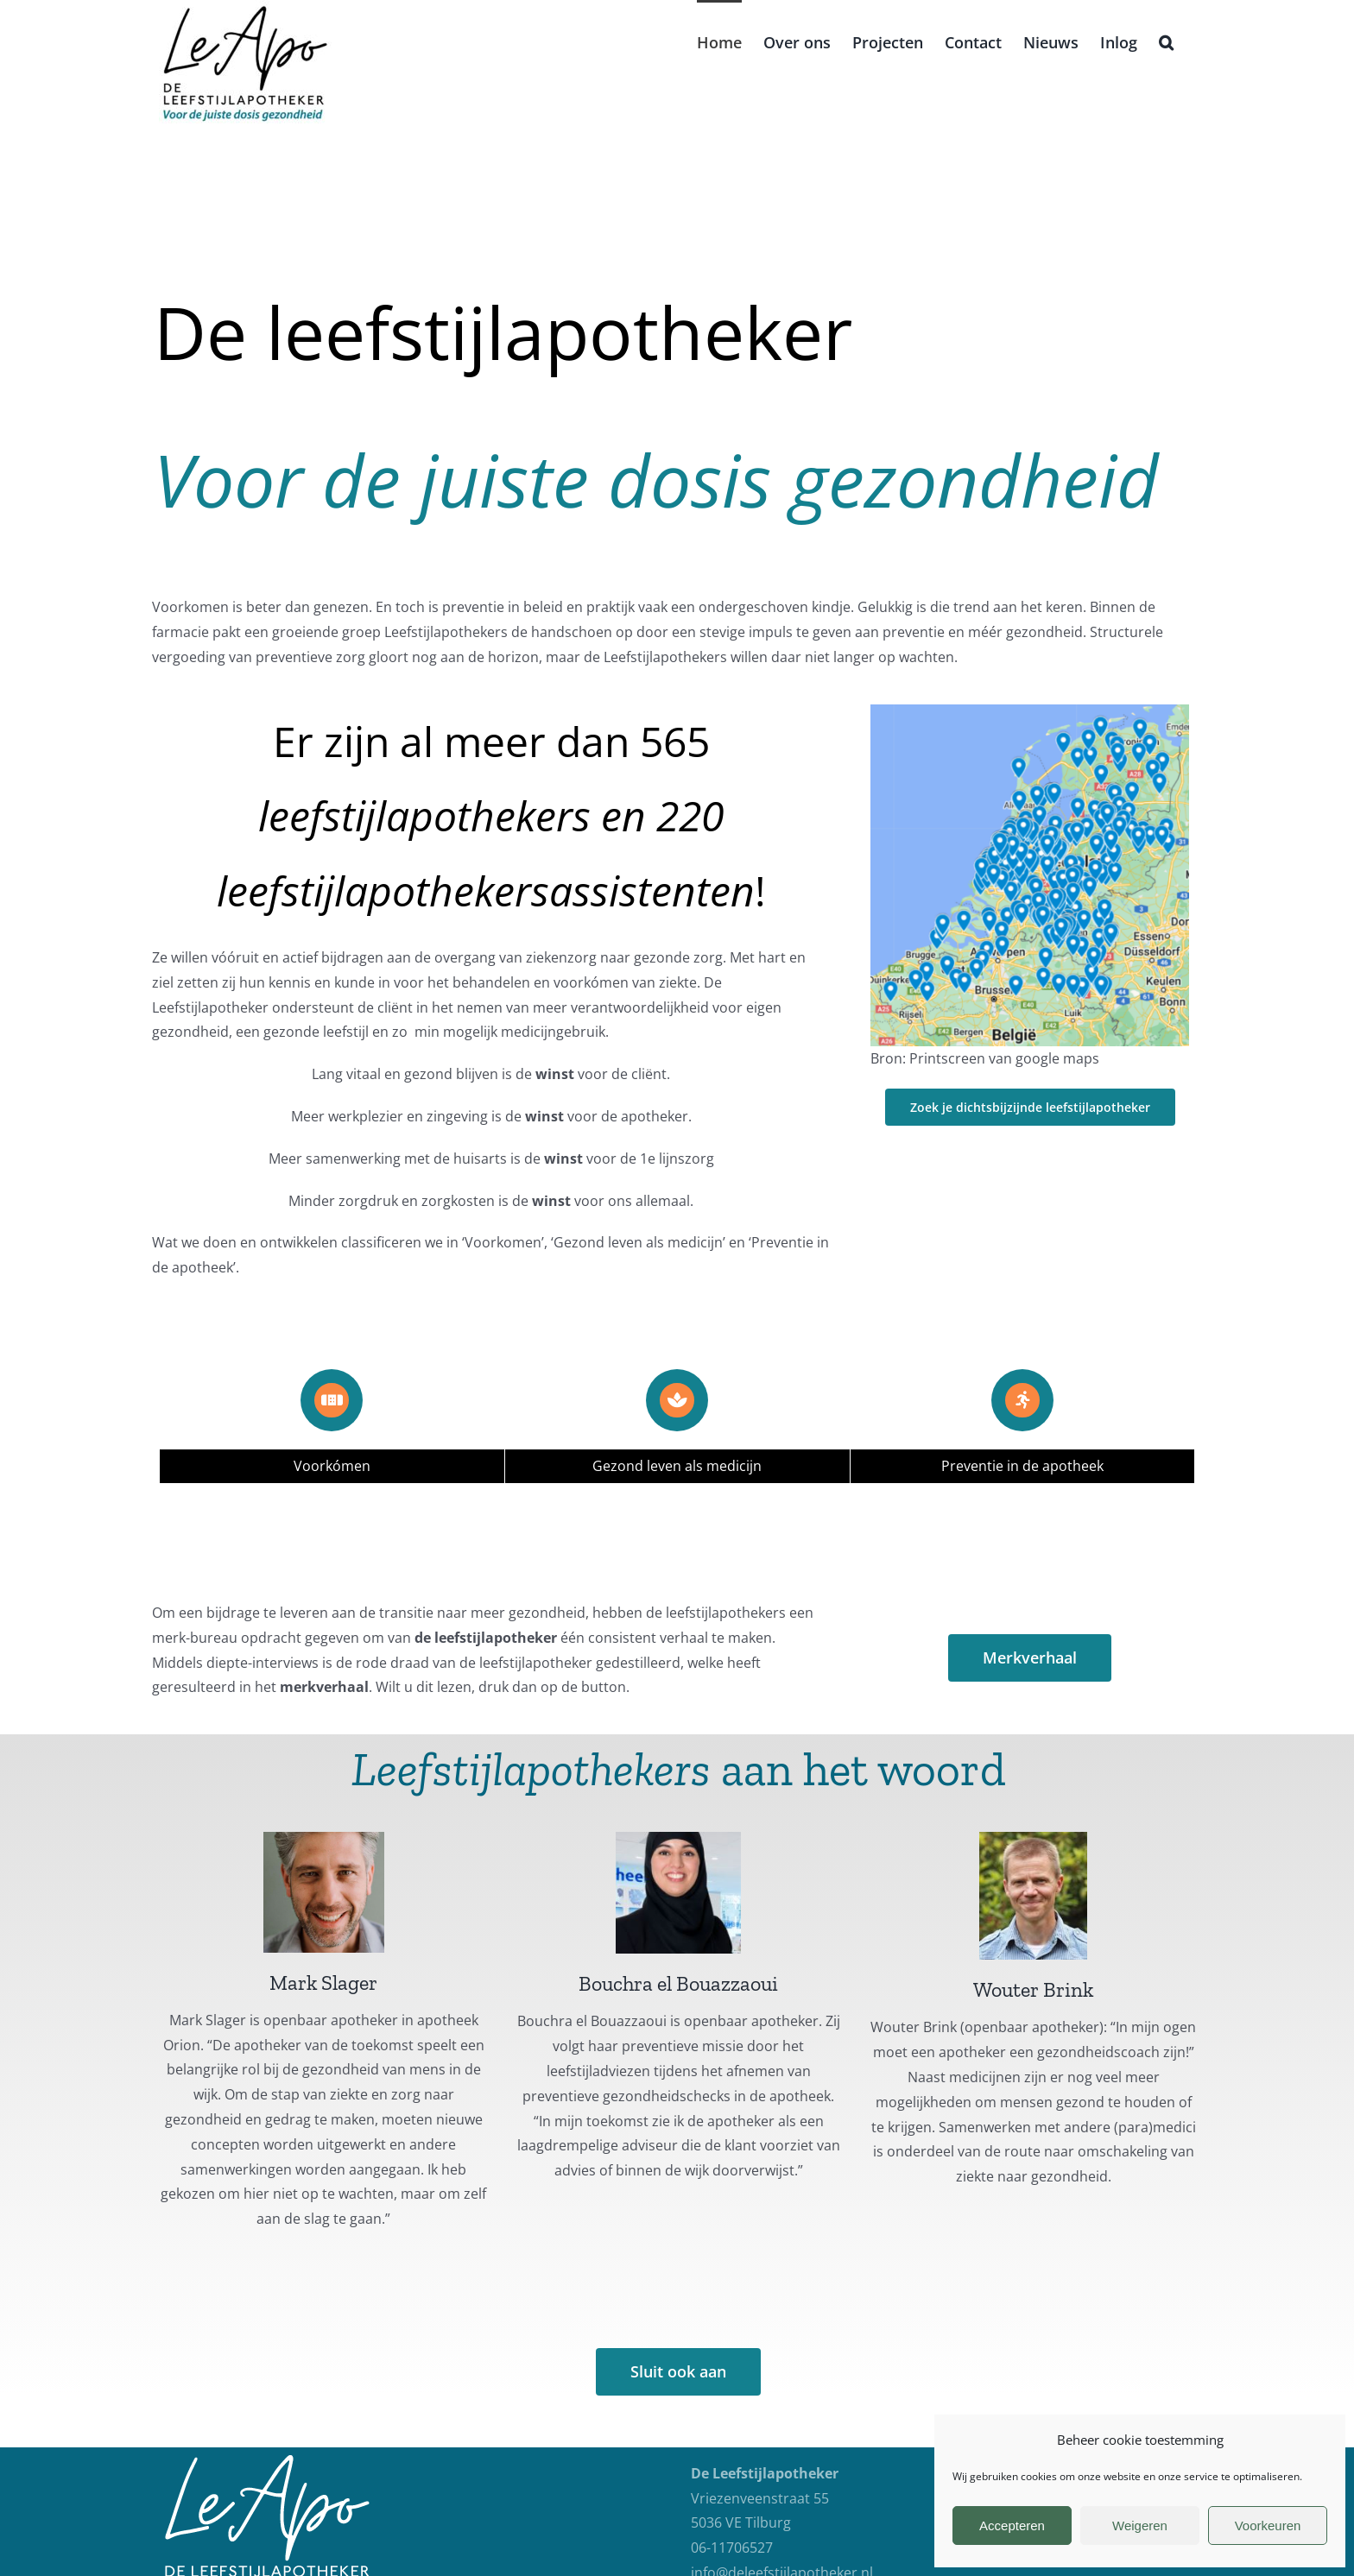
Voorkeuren (1268, 2525)
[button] (1166, 40)
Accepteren (1012, 2525)
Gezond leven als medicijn (677, 1465)
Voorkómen (332, 1465)
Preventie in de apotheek (1022, 1465)
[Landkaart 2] (1029, 711)
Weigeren (1139, 2525)
